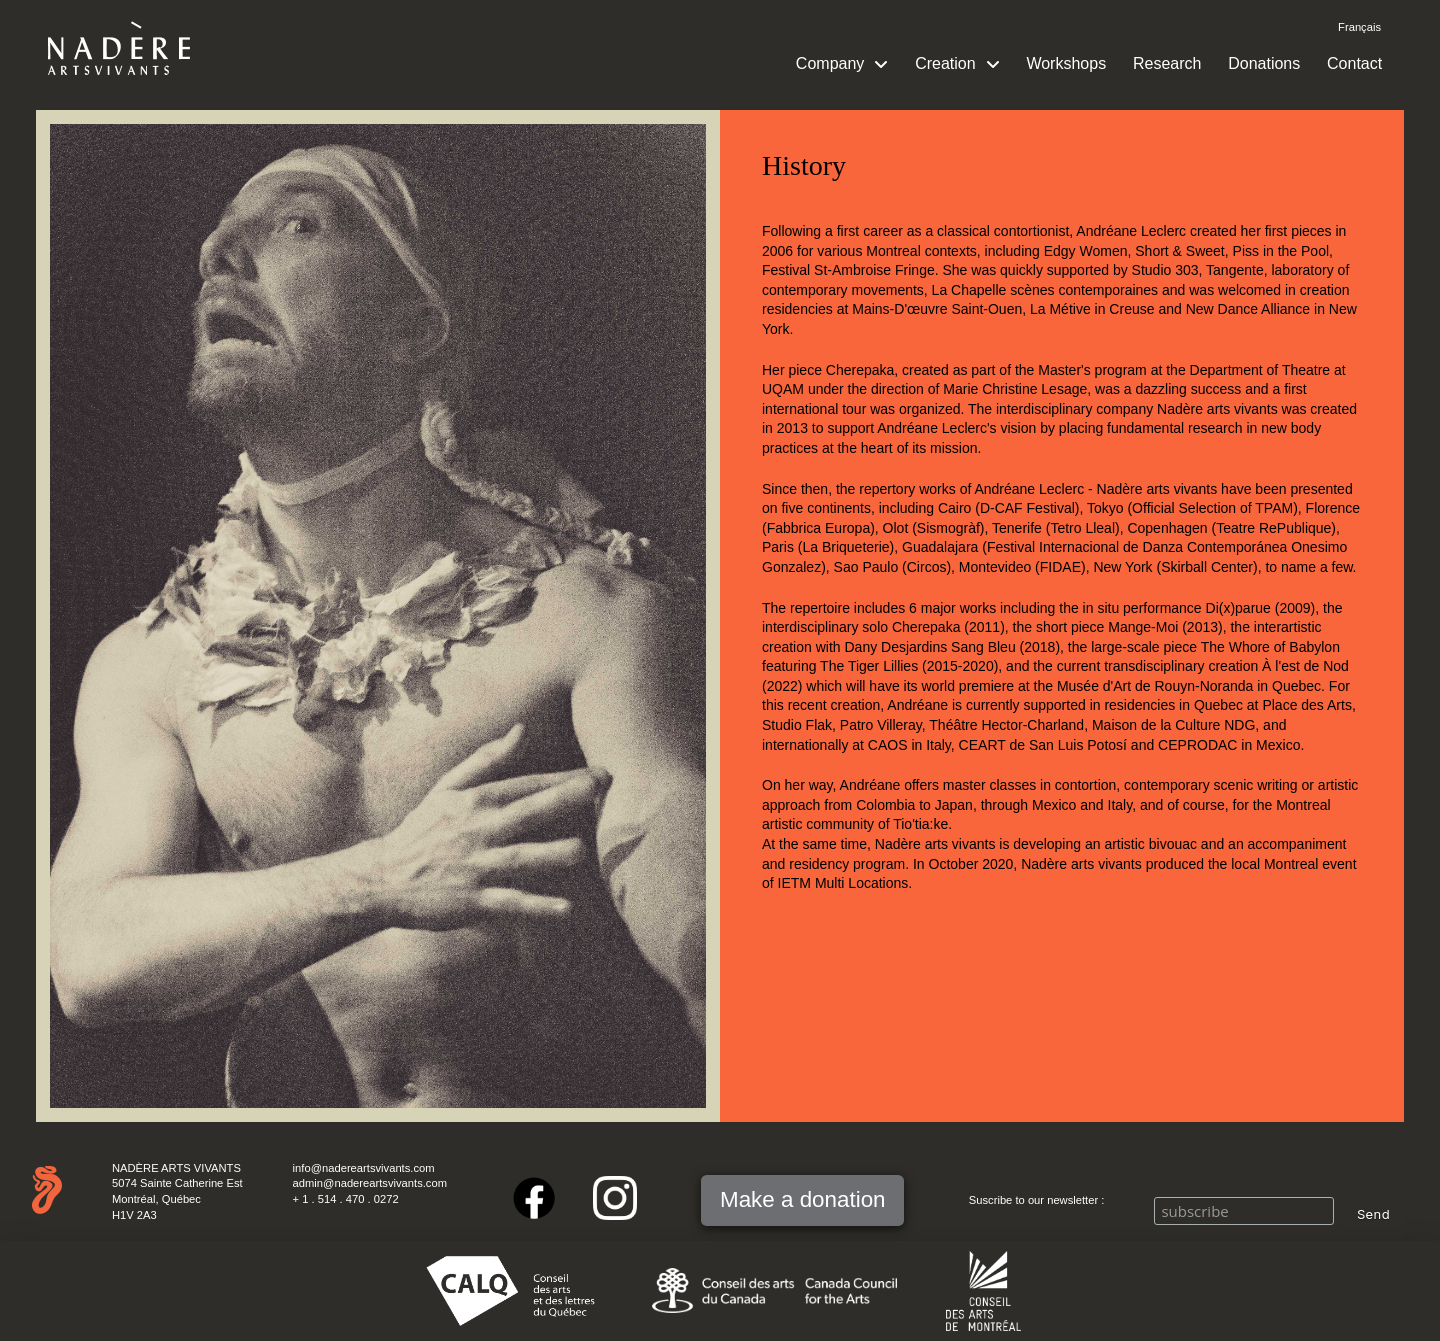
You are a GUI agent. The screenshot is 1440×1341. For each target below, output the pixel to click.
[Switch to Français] (1359, 28)
